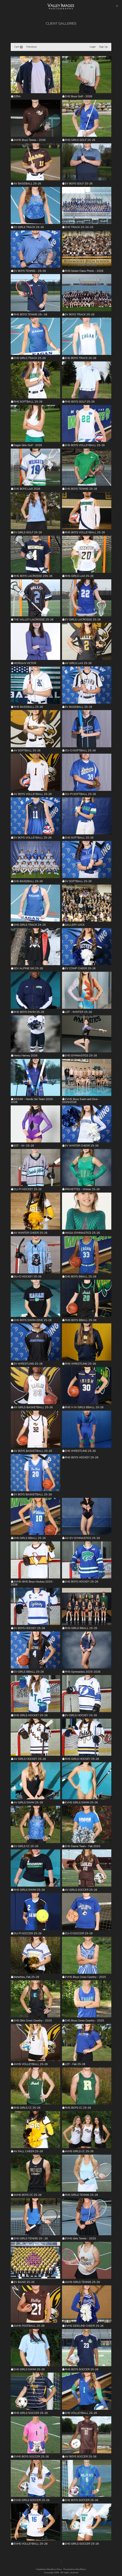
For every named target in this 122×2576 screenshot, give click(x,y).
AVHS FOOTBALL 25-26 (29, 2326)
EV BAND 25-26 (24, 2282)
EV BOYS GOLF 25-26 (79, 184)
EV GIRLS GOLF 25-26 (27, 532)
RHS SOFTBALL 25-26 (28, 402)
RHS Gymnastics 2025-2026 (82, 1672)
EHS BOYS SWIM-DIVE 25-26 (32, 1320)
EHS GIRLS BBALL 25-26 (29, 1538)
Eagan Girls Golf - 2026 (27, 445)
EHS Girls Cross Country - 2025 (32, 2021)
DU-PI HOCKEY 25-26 (27, 1189)
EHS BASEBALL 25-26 (28, 881)
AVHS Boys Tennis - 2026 (29, 140)
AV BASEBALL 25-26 (27, 184)
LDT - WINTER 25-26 (78, 1012)
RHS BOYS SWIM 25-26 (28, 1012)
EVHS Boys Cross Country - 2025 (85, 1977)
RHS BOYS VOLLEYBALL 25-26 (85, 532)
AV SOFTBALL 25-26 (27, 750)
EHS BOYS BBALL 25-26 (80, 1277)
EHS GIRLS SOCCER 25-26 (82, 2544)
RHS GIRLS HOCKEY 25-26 (82, 1759)
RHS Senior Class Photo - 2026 (84, 271)
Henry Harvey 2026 (25, 1056)
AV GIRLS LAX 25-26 (78, 663)
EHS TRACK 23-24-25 (79, 227)
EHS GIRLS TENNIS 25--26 (30, 2238)
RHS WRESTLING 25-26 (80, 1364)
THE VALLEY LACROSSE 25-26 (33, 620)
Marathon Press (54, 2569)
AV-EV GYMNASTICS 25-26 (82, 1538)
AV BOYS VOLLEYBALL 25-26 (32, 794)
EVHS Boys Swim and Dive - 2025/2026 (80, 1100)
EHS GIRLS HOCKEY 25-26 (30, 1715)
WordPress (80, 2569)
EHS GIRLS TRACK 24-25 (29, 925)
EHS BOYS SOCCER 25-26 (81, 2500)
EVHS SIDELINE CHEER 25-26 (84, 2326)
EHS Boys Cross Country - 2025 (84, 2021)
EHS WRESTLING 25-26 (80, 1451)
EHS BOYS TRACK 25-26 (80, 358)
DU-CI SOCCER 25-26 (79, 1933)
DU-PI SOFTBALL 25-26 (80, 794)
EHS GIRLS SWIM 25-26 (29, 2369)
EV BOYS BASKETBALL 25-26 (32, 1494)
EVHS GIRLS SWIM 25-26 (81, 1802)
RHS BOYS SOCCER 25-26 (81, 2369)
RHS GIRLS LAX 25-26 (79, 576)
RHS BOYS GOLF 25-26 (80, 402)
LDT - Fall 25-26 (75, 2064)
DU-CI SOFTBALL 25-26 (80, 750)
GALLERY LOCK (74, 925)
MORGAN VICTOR (24, 663)
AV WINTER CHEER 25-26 (30, 1233)
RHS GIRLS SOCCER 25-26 (30, 2413)
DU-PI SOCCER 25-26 (27, 1933)
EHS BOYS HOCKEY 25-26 (81, 1582)
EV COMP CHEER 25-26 (80, 968)
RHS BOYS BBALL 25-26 (81, 1320)
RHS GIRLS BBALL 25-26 (81, 1628)
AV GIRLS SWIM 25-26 (28, 1802)
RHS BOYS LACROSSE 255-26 (32, 576)
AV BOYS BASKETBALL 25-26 (32, 1451)
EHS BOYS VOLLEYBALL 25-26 (85, 445)
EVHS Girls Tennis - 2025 (80, 2238)
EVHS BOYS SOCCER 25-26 (31, 2457)
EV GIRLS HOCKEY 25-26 (81, 1715)
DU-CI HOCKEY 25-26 (27, 1277)
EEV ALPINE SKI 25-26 (28, 968)
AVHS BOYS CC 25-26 (27, 2195)
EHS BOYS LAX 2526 (26, 489)
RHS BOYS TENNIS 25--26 (30, 314)
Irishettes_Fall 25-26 (26, 1977)
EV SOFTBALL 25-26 (78, 881)
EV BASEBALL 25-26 (78, 707)
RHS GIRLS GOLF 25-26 (80, 140)
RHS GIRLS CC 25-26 (26, 2108)
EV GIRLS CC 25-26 (25, 1846)
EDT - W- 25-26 (23, 1146)
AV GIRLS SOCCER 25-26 (81, 1890)
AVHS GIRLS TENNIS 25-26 (82, 2282)
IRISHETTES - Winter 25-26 (82, 1189)
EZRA (17, 96)
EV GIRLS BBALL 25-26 (28, 1672)
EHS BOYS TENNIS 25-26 (81, 489)
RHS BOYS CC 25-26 (78, 2108)
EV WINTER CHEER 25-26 (82, 1146)
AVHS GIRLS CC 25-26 (79, 2151)
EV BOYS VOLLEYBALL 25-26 (32, 838)
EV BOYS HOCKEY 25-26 (29, 1628)
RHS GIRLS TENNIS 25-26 (81, 2195)
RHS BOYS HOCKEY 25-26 (81, 1457)
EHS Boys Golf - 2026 (78, 96)
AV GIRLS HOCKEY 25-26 (29, 1759)
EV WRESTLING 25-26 (28, 1364)
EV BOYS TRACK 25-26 (79, 314)
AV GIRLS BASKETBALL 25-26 (33, 1407)
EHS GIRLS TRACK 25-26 (29, 358)
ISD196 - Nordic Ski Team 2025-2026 (32, 1100)
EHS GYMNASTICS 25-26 (81, 1056)
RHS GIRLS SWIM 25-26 (29, 1890)
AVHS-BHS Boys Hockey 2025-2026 (32, 1583)
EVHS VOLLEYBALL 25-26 (30, 2544)
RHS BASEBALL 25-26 (28, 707)
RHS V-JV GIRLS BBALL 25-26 (84, 1407)
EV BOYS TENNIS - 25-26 (29, 271)
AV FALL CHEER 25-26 (28, 2151)
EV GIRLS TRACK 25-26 (28, 227)
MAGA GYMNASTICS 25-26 (82, 1233)
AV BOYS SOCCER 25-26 (81, 2457)
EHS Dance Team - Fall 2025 (82, 1846)
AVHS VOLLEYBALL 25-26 (30, 2064)
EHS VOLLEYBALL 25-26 (81, 2413)
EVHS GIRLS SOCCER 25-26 (31, 2500)
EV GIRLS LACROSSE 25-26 (83, 620)
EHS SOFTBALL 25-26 (79, 838)
